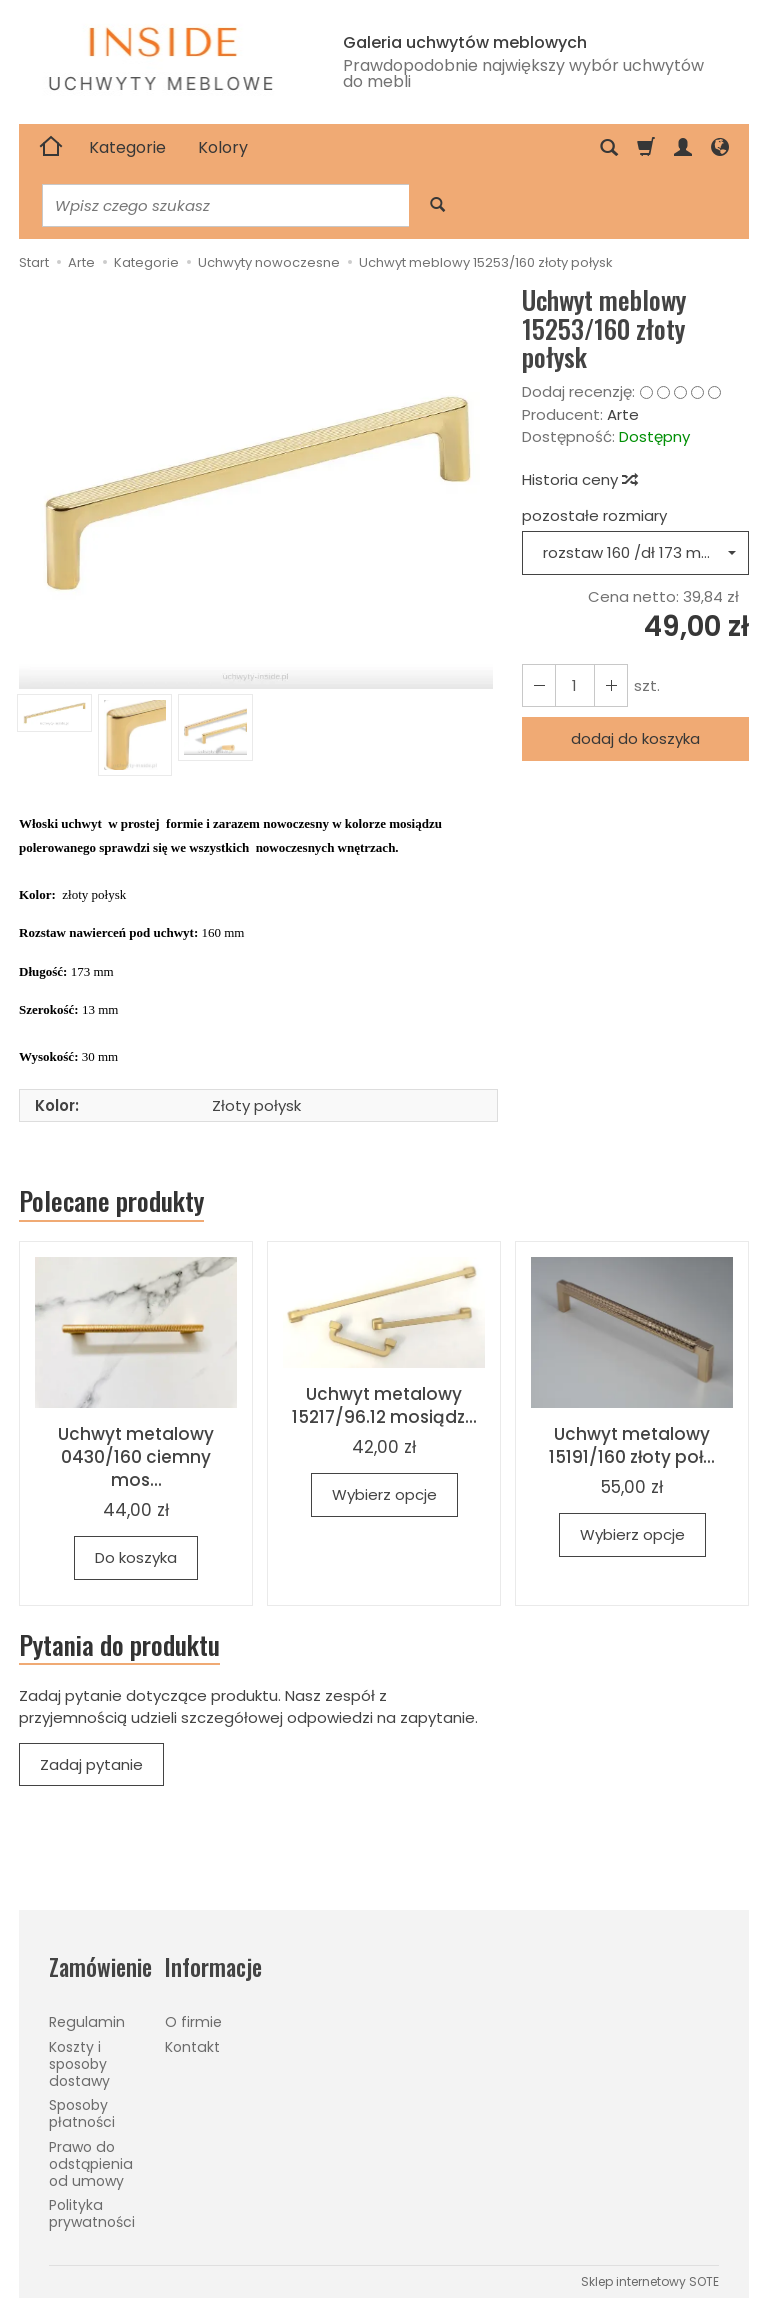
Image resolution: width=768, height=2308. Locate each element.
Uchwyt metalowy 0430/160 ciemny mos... (136, 1457)
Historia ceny (579, 479)
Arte (623, 414)
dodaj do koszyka (635, 738)
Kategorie (127, 147)
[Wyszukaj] (437, 205)
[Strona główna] (51, 148)
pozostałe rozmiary (594, 515)
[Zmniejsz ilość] (611, 685)
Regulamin (87, 2022)
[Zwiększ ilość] (539, 685)
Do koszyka (136, 1557)
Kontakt (192, 2047)
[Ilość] (575, 685)
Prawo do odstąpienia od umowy (91, 2164)
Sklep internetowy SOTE (650, 2281)
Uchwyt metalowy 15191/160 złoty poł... (632, 1445)
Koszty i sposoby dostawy (79, 2064)
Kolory (223, 147)
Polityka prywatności (92, 2213)
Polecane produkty (111, 1201)
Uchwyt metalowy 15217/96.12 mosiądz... (384, 1405)
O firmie (193, 2022)
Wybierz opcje (384, 1494)
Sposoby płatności (82, 2113)
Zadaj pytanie (91, 1764)
